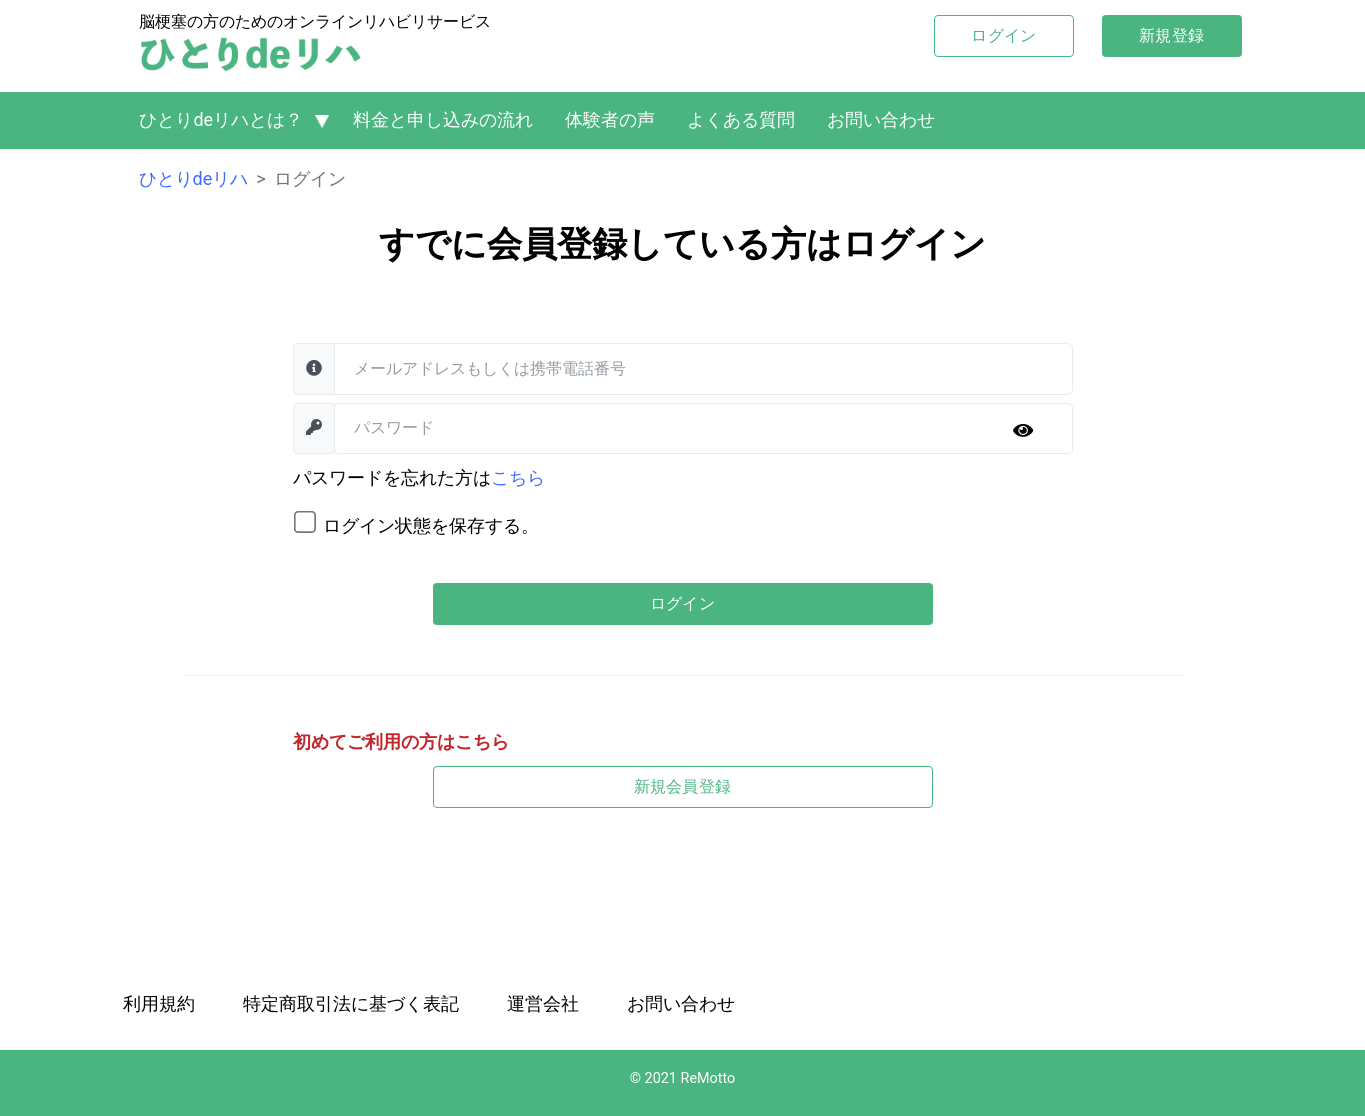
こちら (518, 477)
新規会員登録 (683, 786)
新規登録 (1171, 35)
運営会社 (543, 1003)
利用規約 (159, 1003)
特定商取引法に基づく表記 (351, 1003)
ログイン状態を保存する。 (431, 525)
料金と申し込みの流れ (443, 119)
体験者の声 (610, 119)
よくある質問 (741, 119)
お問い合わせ (881, 119)
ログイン (1003, 35)
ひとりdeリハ (194, 178)
